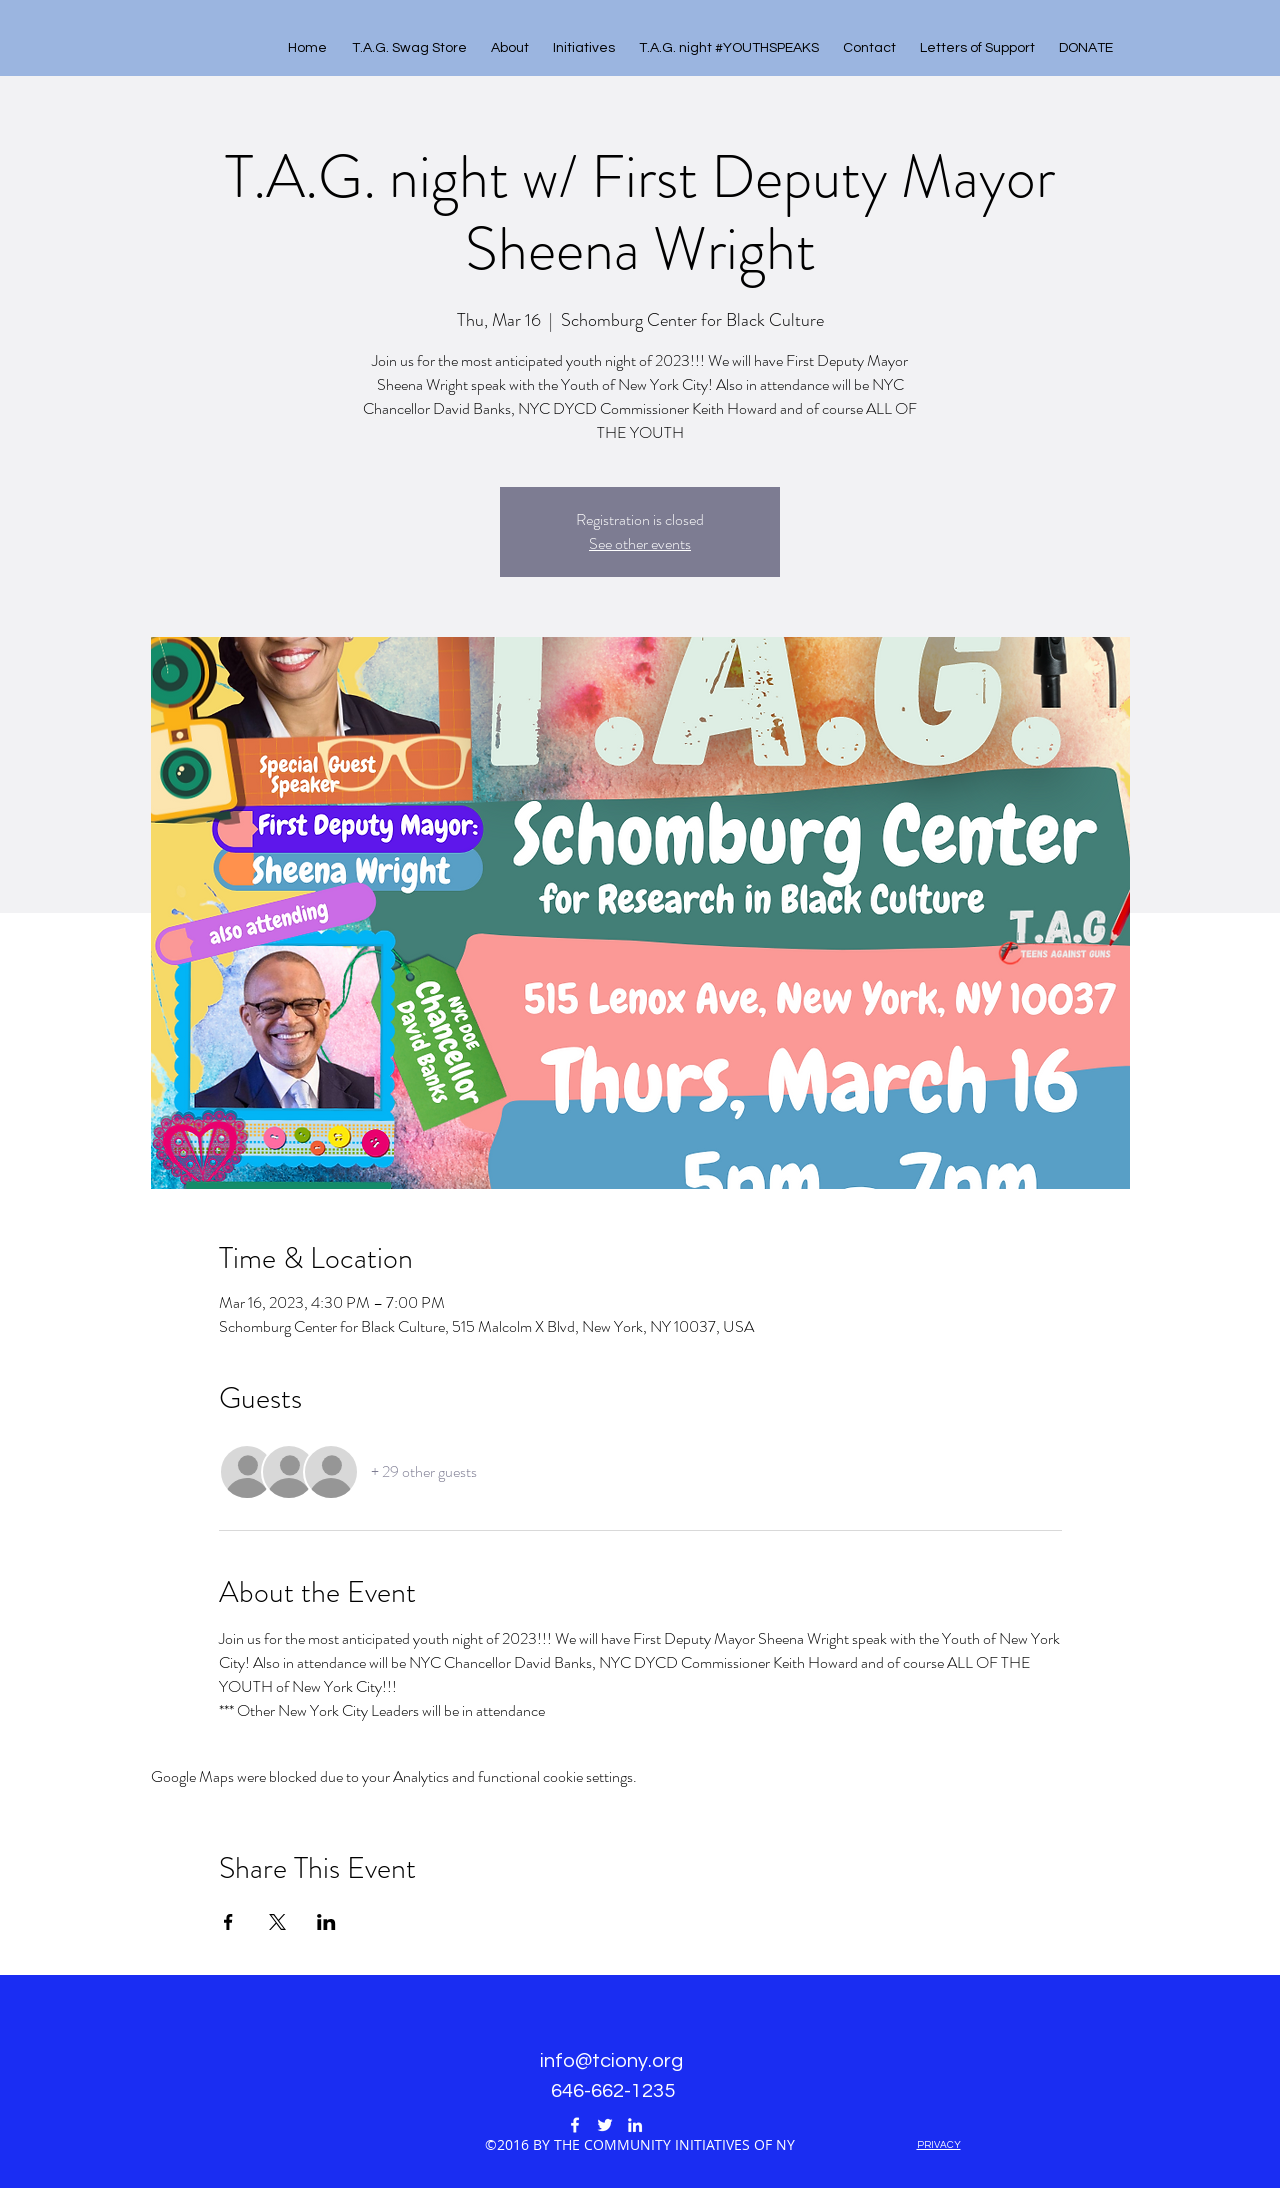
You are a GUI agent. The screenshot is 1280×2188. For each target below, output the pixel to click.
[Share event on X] (277, 1922)
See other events (640, 543)
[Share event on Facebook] (228, 1922)
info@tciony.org (611, 2061)
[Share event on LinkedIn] (326, 1922)
